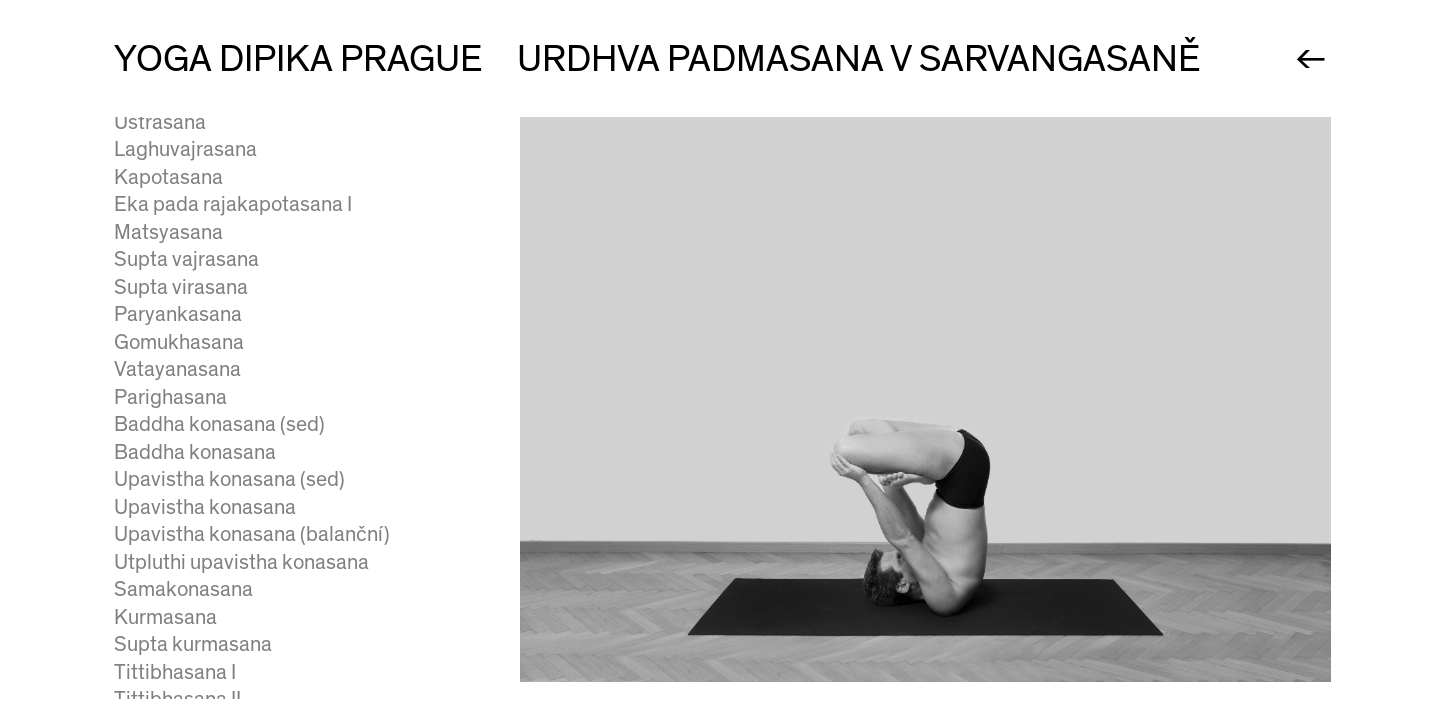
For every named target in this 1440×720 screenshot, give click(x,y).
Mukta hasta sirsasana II (221, 668)
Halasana (156, 201)
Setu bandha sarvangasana (236, 393)
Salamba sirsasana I (203, 476)
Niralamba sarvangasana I (230, 118)
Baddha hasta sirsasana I (226, 558)
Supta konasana (186, 173)
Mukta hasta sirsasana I (219, 640)
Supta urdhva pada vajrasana (244, 283)
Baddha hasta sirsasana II (228, 585)
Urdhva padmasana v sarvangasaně (273, 311)
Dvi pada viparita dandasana (241, 695)
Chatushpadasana (196, 366)
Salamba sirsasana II (206, 503)
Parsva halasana (187, 228)
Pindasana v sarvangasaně (233, 338)
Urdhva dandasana (198, 421)
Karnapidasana (182, 256)
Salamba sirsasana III (208, 531)
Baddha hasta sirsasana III (231, 613)
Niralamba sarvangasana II (233, 146)
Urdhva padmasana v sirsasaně (253, 448)
